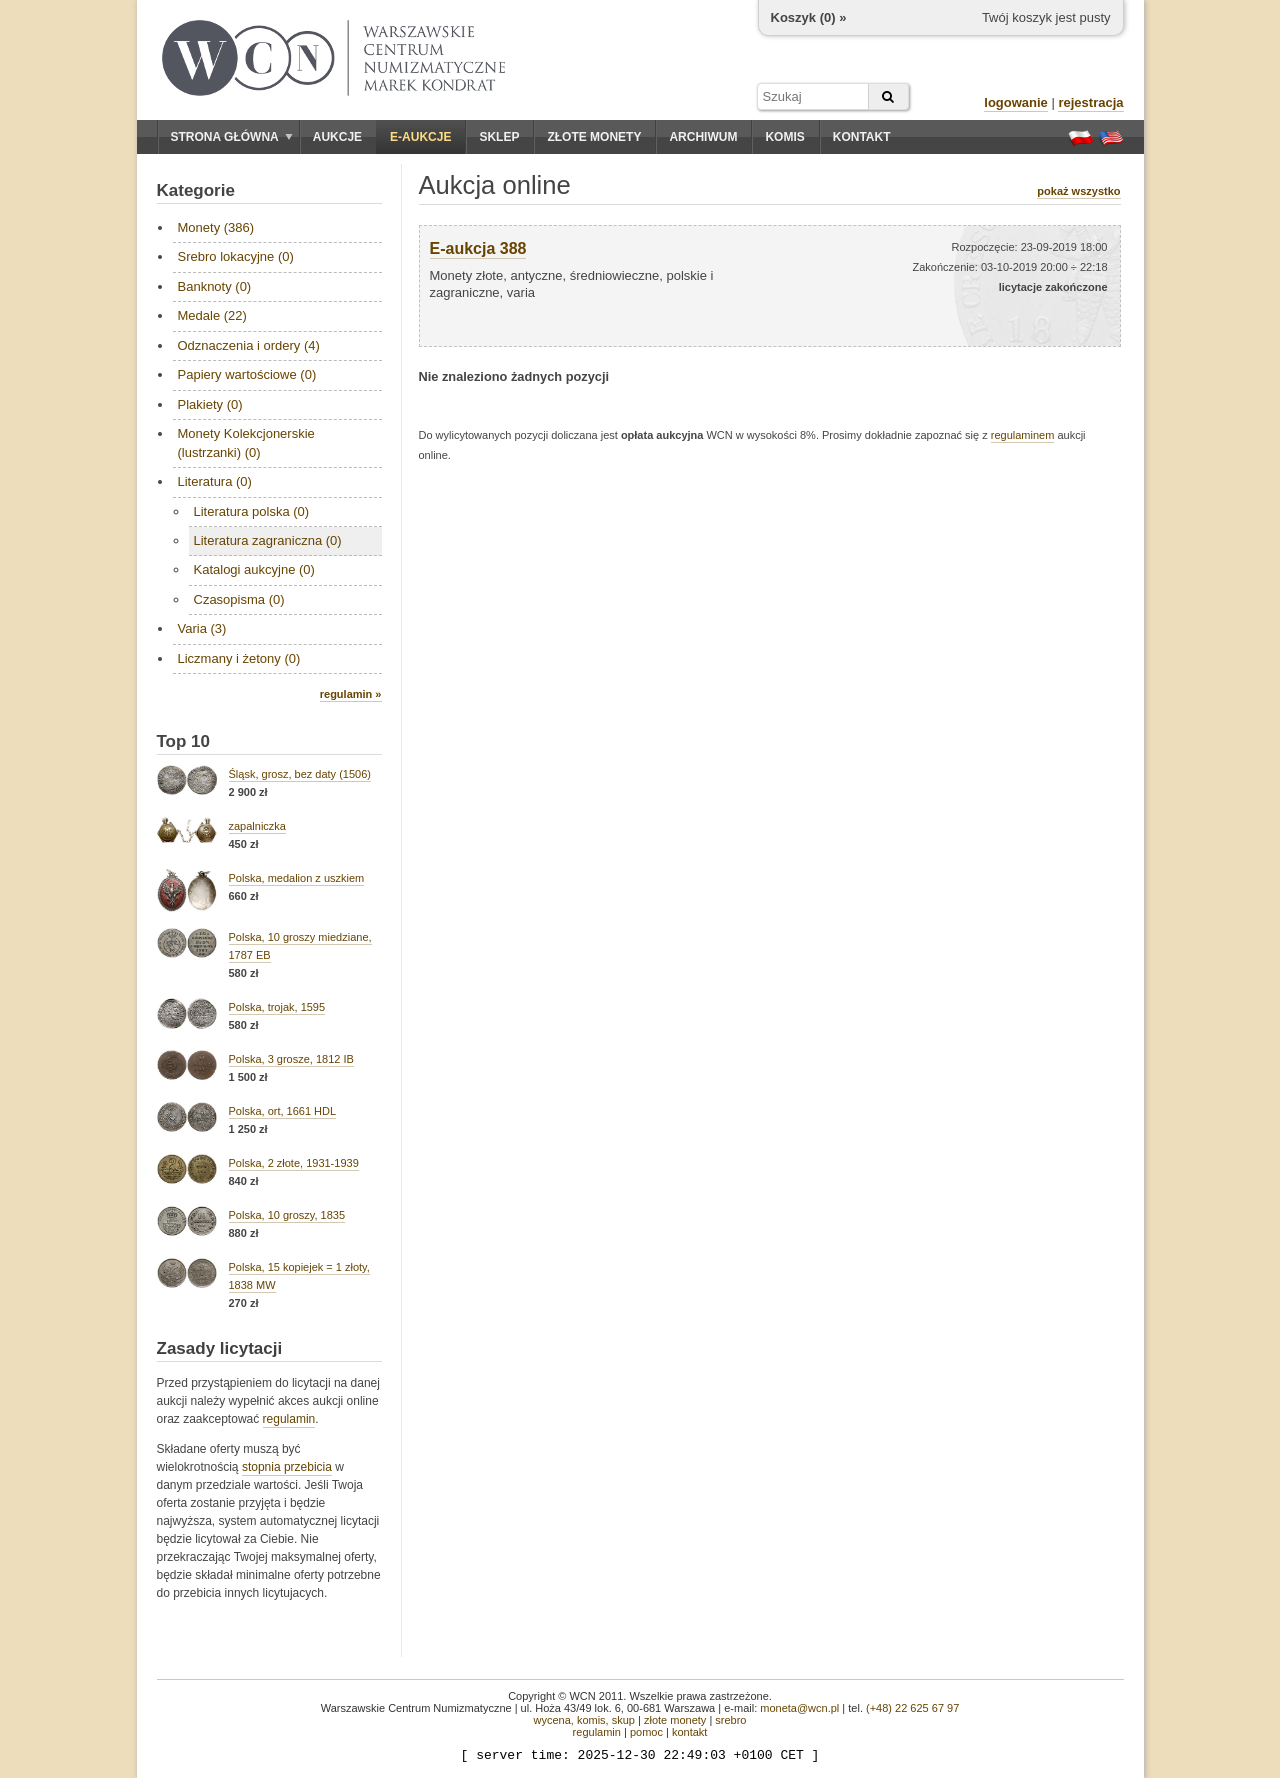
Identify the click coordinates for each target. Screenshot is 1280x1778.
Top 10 (184, 741)
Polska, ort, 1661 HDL (283, 1111)
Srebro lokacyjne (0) (236, 256)
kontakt (689, 1732)
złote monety (675, 1720)
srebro (730, 1720)
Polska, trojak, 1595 (277, 1007)
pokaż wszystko (1078, 191)
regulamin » (351, 694)
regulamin (289, 1419)
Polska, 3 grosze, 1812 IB (291, 1059)
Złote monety (594, 137)
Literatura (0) (215, 481)
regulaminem (1023, 435)
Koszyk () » (809, 17)
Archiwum (703, 137)
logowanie (1016, 102)
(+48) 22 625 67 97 (912, 1708)
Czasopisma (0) (239, 599)
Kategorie (196, 190)
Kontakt (862, 137)
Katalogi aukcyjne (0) (254, 569)
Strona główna (232, 137)
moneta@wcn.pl (799, 1708)
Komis (784, 137)
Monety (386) (216, 227)
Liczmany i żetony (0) (239, 658)
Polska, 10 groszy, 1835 (287, 1215)
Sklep (499, 137)
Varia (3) (202, 628)
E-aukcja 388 (478, 248)
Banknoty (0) (215, 286)
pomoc (646, 1732)
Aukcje (337, 137)
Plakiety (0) (210, 404)
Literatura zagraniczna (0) (268, 540)
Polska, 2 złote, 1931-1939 (294, 1163)
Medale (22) (212, 315)
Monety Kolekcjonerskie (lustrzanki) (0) (246, 442)
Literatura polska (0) (252, 511)
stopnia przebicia (287, 1467)
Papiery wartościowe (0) (247, 374)
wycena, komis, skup (583, 1720)
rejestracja (1090, 102)
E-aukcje (420, 137)
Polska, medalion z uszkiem (297, 878)
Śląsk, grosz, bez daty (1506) (300, 774)
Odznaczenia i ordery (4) (249, 345)
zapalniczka (257, 826)
